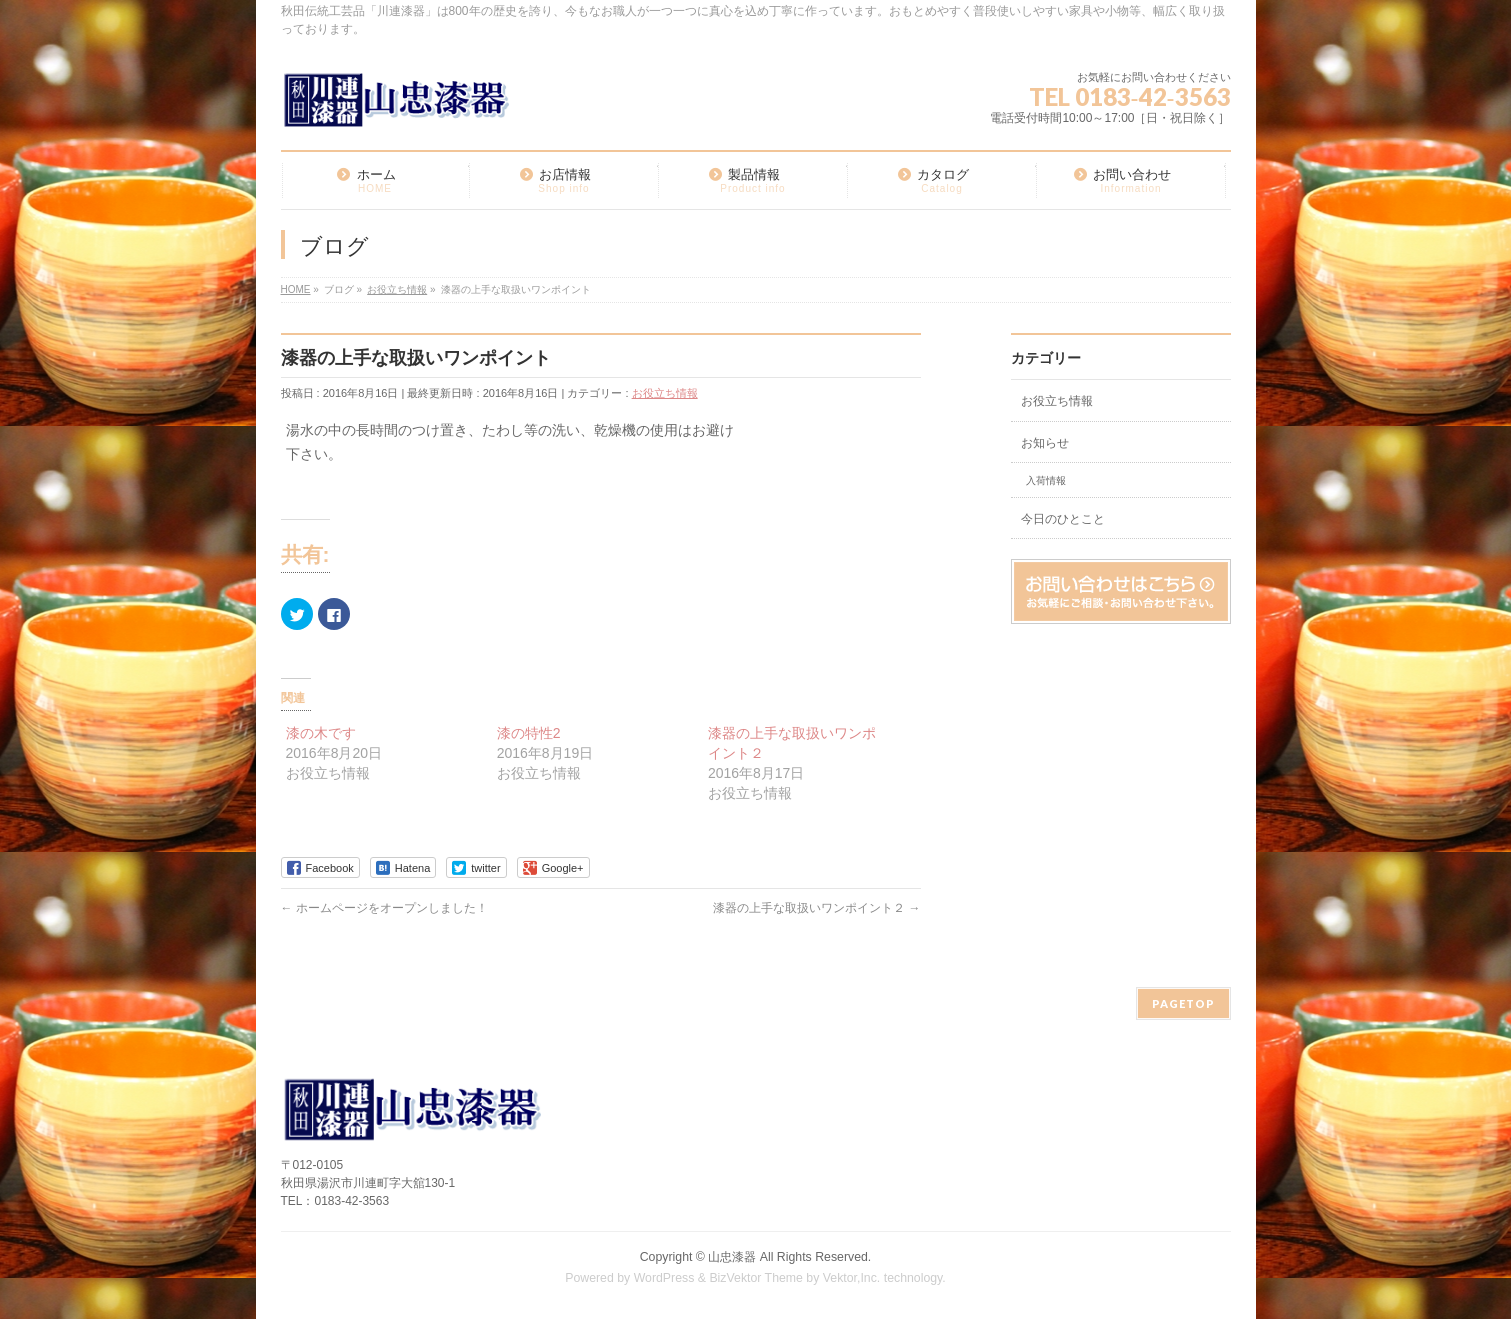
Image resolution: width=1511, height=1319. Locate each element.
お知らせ (1045, 443)
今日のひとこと (1063, 519)
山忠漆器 (732, 1257)
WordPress (664, 1278)
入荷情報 (1046, 480)
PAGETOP (1183, 1003)
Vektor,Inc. (852, 1278)
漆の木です (321, 733)
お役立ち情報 (665, 393)
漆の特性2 (529, 733)
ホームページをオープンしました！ (384, 908)
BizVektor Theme (756, 1278)
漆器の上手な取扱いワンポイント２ (816, 908)
